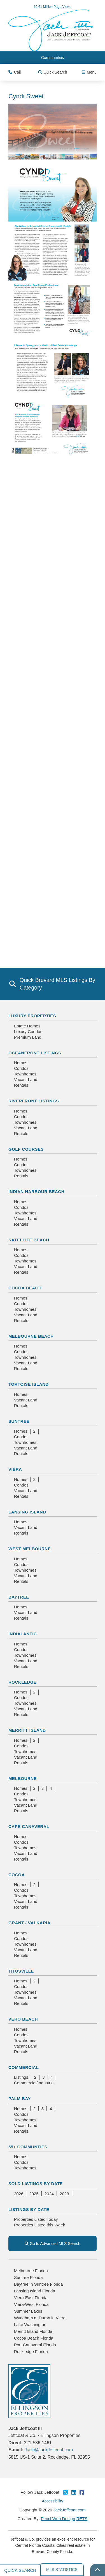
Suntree (18, 1421)
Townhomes (25, 1074)
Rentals (21, 1085)
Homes (20, 1062)
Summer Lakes (28, 2311)
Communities (52, 57)
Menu (89, 72)
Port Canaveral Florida (35, 2344)
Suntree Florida (28, 2277)
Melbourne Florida (31, 2270)
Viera (15, 1469)
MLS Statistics (62, 2569)
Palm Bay (19, 2098)
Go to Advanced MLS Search (52, 2243)
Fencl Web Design (58, 2518)
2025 (33, 2193)
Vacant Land (25, 1079)
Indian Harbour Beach (36, 1191)
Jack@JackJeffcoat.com (49, 2449)
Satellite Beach (28, 1239)
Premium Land (27, 1037)
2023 (64, 2193)
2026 (18, 2193)
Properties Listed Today (36, 2219)
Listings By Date (28, 2209)
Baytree (18, 1597)
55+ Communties (27, 2146)
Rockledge (22, 1682)
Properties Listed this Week (39, 2224)
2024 (49, 2193)
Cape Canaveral (28, 1826)
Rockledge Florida (31, 2351)
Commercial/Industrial (34, 2082)
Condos (21, 1068)
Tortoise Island (28, 1384)
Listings (21, 2077)
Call (14, 72)
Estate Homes (27, 1025)
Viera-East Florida (31, 2297)
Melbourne (22, 1778)
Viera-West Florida (31, 2304)
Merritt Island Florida (33, 2331)
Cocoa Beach (24, 1287)
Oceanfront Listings (34, 1052)
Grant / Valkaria (29, 1922)
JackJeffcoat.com (69, 2509)
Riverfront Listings (33, 1100)
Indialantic (22, 1633)
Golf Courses (26, 1149)
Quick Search (52, 72)
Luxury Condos (28, 1031)
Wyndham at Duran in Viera (40, 2317)
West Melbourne (29, 1548)
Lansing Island (27, 1512)
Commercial (23, 2067)
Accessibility (52, 2501)
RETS (81, 2518)
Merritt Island (27, 1730)
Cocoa (16, 1874)
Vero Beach (23, 2019)
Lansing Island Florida (34, 2290)
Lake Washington (30, 2324)
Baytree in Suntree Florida (38, 2284)
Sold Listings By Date (35, 2183)
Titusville (21, 1971)
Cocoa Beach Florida (33, 2338)
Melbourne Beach (31, 1336)
